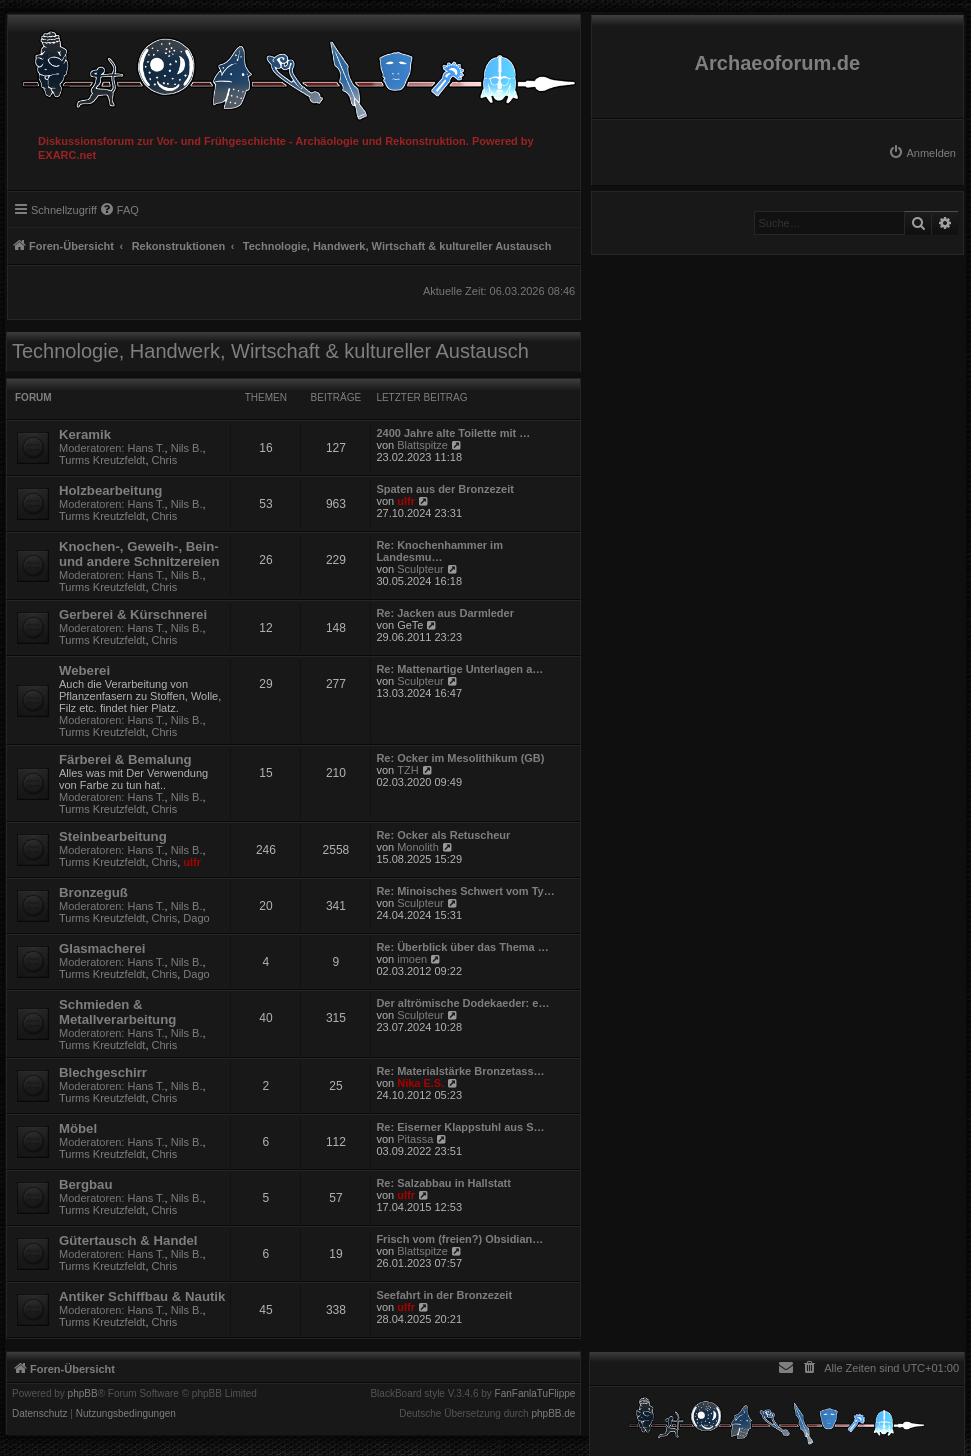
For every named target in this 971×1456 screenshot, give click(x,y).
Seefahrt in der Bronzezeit (444, 1295)
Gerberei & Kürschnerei (133, 614)
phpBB (83, 1394)
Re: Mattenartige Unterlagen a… (459, 669)
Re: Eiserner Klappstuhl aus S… (460, 1127)
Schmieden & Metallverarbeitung (117, 1012)
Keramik (85, 434)
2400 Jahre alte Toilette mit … (453, 433)
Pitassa (415, 1139)
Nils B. (187, 448)
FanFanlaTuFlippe (535, 1394)
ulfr (406, 501)
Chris (165, 460)
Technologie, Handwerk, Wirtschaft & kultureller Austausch (270, 351)
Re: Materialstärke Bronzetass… (460, 1071)
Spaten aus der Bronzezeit (445, 489)
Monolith (418, 847)
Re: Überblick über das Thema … (462, 947)
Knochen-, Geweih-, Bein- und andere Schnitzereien (139, 554)
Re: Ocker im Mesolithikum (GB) (460, 758)
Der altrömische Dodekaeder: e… (462, 1003)
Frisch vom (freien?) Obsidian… (459, 1239)
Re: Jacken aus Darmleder (445, 613)
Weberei (84, 670)
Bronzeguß (93, 892)
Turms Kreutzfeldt (102, 460)
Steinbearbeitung (113, 836)
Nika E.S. (420, 1083)
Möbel (78, 1128)
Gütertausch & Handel (128, 1240)
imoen (412, 959)
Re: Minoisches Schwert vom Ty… (465, 891)
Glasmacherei (102, 948)
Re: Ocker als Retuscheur (443, 835)
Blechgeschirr (103, 1072)
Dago (196, 918)
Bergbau (86, 1184)
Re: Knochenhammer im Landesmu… (439, 551)
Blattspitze (422, 445)
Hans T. (146, 448)
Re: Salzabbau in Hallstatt (443, 1183)
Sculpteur (420, 569)
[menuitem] (922, 153)
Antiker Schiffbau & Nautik (142, 1296)
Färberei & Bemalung (125, 759)
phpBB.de (553, 1414)
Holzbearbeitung (110, 490)
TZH (407, 770)
